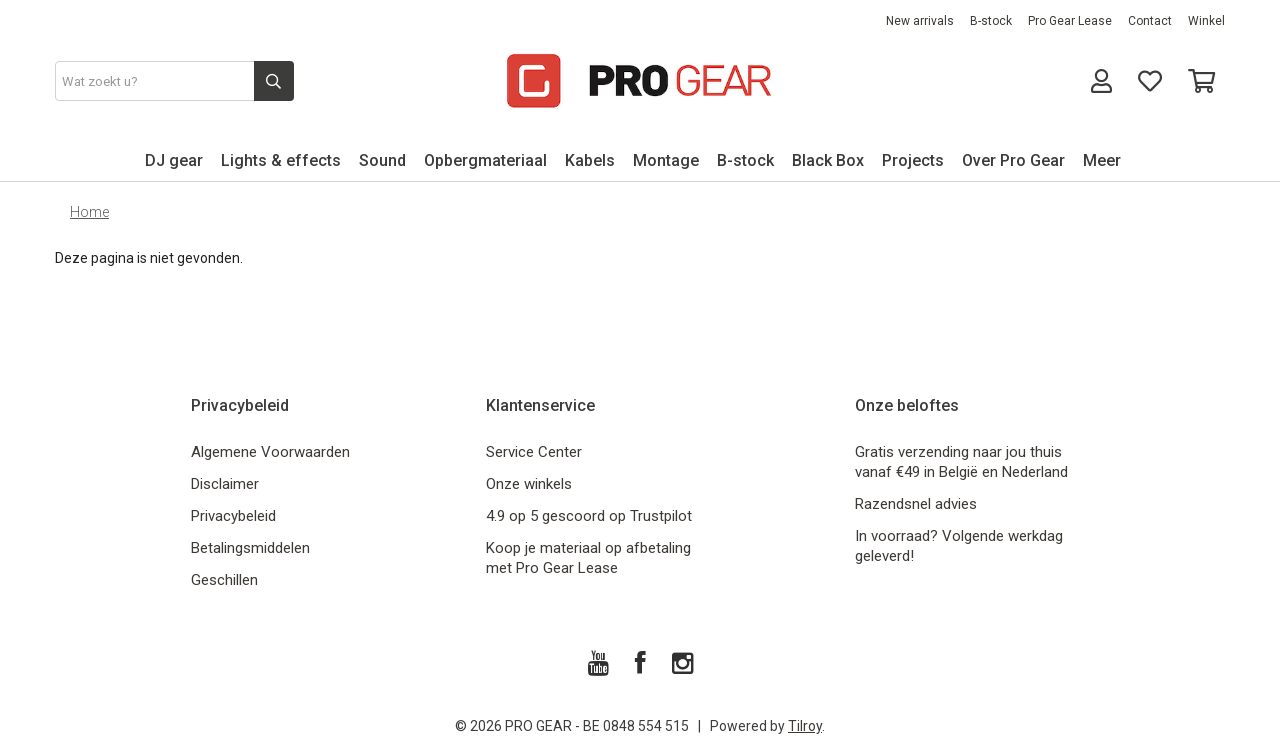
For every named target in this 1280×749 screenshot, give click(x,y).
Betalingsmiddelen (250, 548)
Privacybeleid (233, 516)
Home (89, 212)
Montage (666, 160)
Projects (913, 160)
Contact (1150, 21)
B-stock (991, 21)
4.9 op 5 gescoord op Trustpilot (589, 516)
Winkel (1206, 21)
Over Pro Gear (1013, 160)
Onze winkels (529, 484)
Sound (382, 160)
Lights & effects (281, 160)
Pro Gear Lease (1070, 21)
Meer (1102, 160)
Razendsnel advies (916, 504)
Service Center (534, 452)
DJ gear (174, 160)
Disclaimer (225, 484)
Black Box (828, 160)
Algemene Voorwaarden (270, 452)
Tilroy (805, 726)
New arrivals (920, 21)
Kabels (590, 160)
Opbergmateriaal (485, 160)
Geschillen (224, 580)
